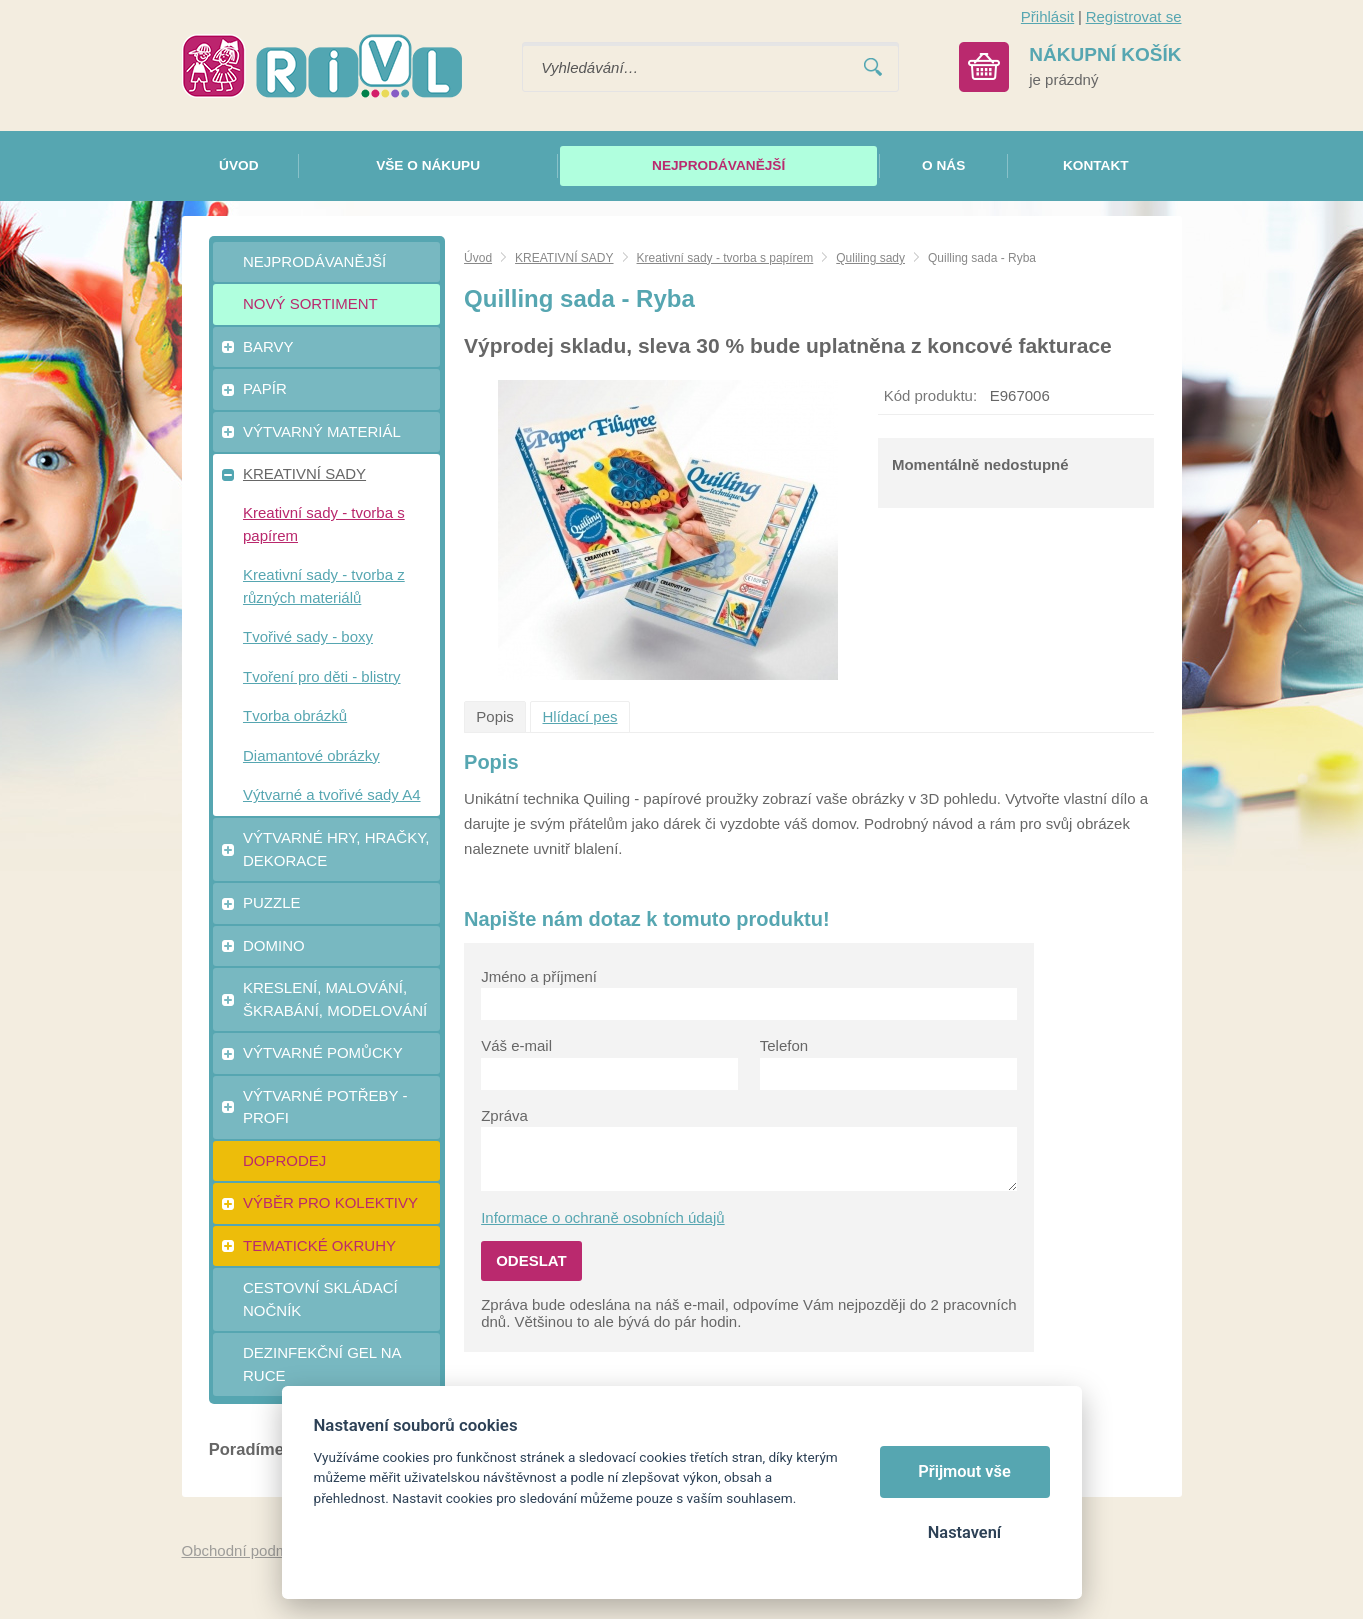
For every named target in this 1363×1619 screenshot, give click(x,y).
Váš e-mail (516, 1045)
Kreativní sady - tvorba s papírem (725, 258)
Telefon (784, 1045)
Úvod (478, 258)
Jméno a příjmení (539, 976)
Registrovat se (1134, 16)
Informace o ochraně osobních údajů (603, 1217)
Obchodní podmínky (249, 1550)
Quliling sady (870, 258)
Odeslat (531, 1260)
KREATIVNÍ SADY (564, 258)
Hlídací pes (580, 716)
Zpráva (504, 1115)
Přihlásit (1047, 16)
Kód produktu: (930, 395)
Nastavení (964, 1532)
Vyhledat (873, 67)
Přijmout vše (964, 1471)
